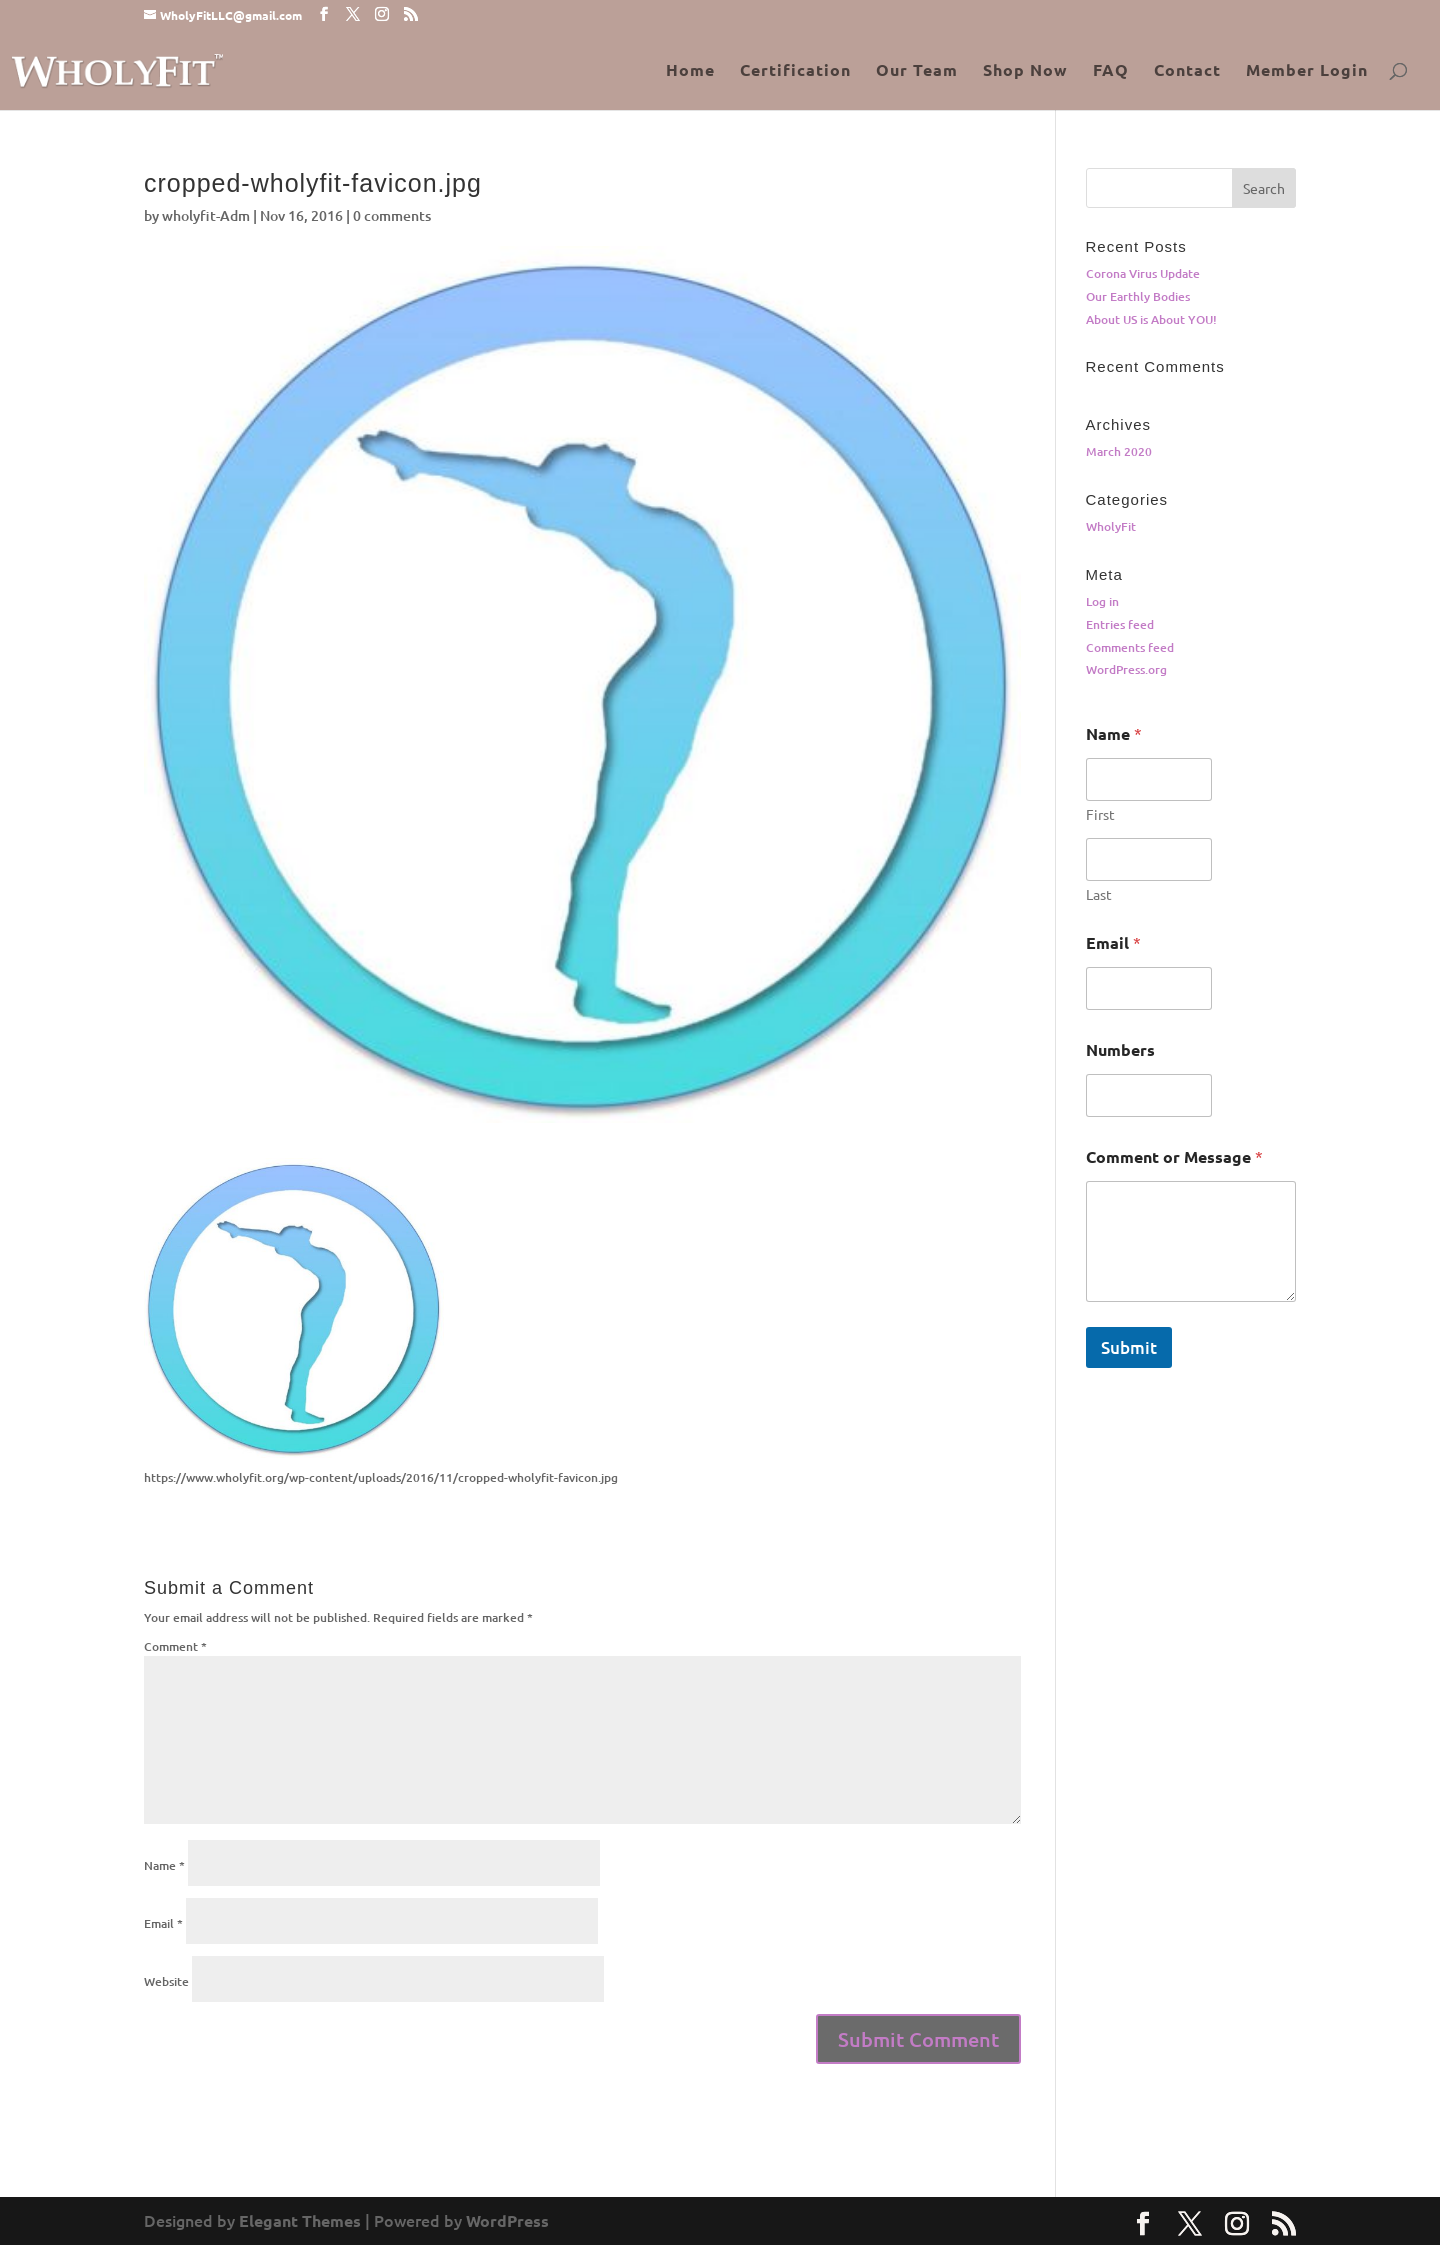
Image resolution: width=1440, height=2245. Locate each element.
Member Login (1307, 71)
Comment (175, 1646)
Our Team (917, 71)
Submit (1129, 1347)
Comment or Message (1174, 1156)
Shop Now (1025, 71)
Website (166, 1981)
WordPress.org (1126, 669)
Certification (795, 71)
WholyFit (1111, 526)
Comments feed (1130, 647)
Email (163, 1923)
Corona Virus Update (1143, 273)
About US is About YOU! (1151, 319)
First (1100, 814)
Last (1099, 894)
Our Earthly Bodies (1138, 296)
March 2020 (1119, 451)
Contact (1187, 71)
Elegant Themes (300, 2220)
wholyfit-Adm (206, 215)
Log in (1102, 601)
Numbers (1120, 1049)
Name (164, 1865)
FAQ (1111, 71)
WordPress (507, 2220)
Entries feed (1120, 624)
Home (690, 71)
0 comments (392, 215)
